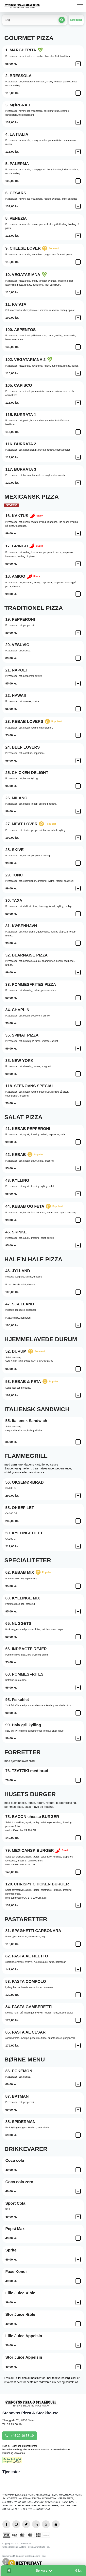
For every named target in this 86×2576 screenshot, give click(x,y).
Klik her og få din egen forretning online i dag (23, 2556)
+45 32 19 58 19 (19, 2435)
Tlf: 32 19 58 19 (12, 2424)
